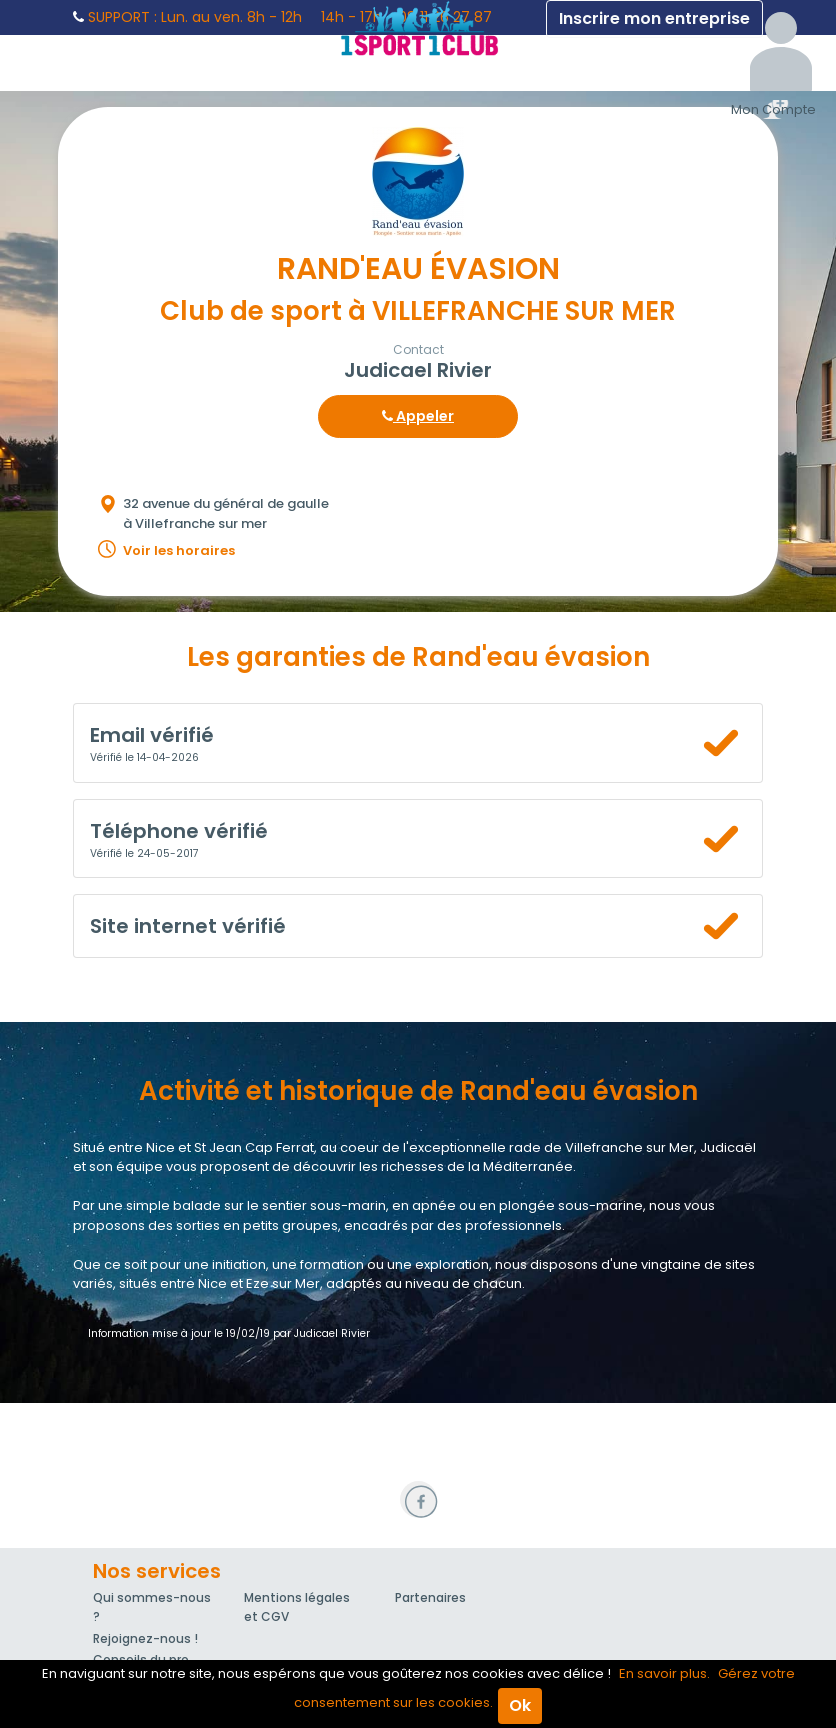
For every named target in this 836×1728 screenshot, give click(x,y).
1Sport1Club (418, 28)
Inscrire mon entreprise (654, 18)
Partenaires (430, 1597)
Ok (520, 1705)
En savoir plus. (664, 1673)
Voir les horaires (179, 550)
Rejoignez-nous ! (145, 1638)
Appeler (418, 416)
